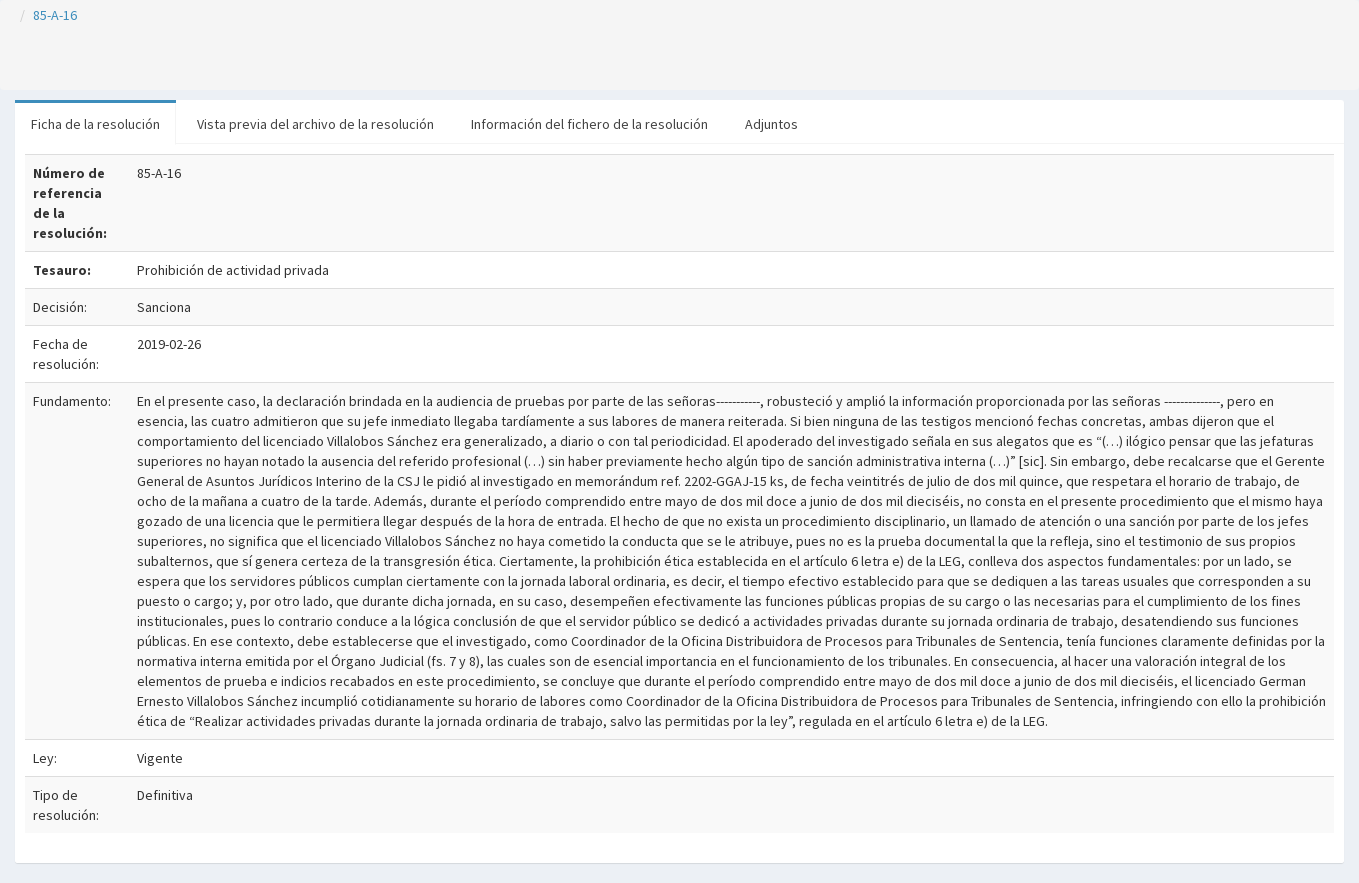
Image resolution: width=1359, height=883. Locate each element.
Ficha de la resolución (95, 124)
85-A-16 (55, 15)
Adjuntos (771, 124)
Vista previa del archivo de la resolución (315, 124)
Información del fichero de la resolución (589, 124)
